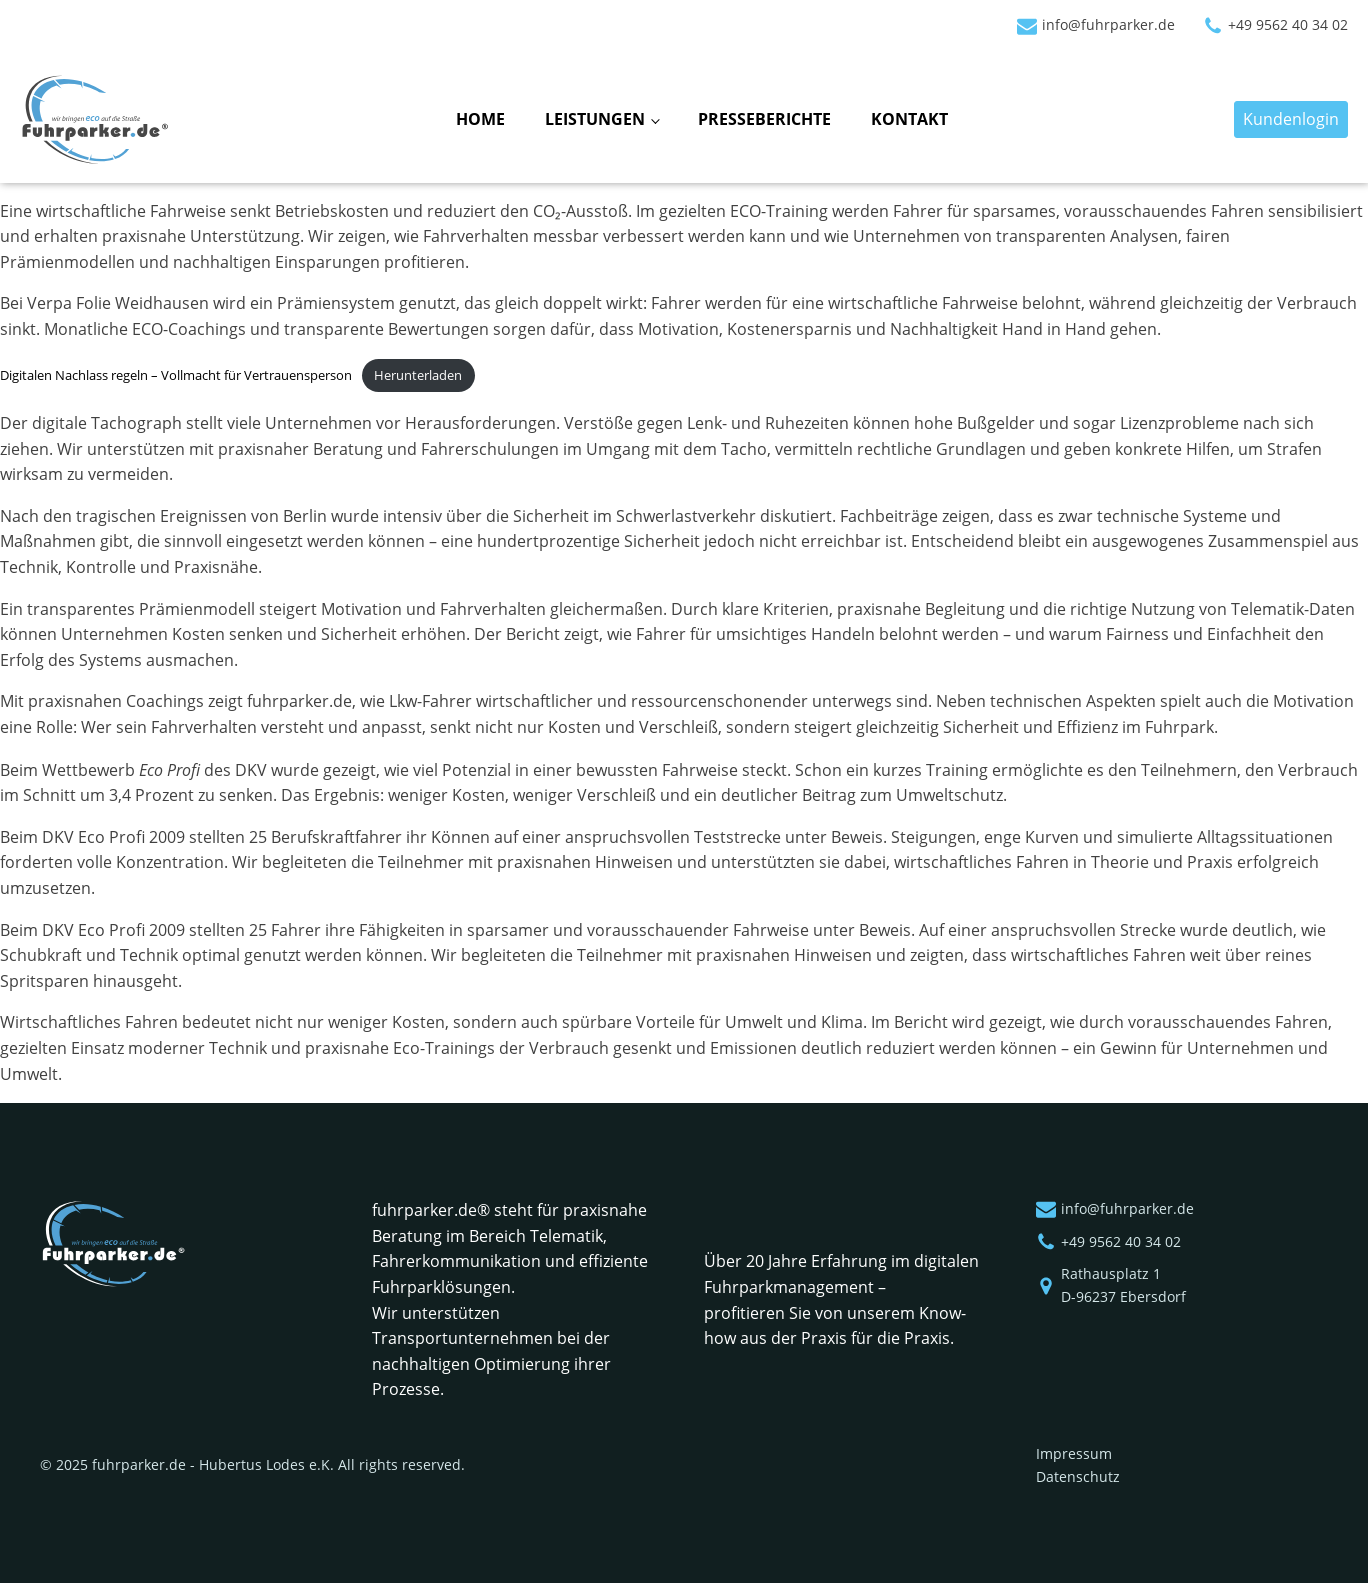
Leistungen (595, 119)
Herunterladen (418, 375)
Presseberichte (764, 119)
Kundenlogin (1291, 119)
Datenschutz (1078, 1476)
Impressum (1074, 1453)
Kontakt (909, 119)
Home (480, 119)
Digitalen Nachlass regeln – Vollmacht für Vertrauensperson (176, 375)
